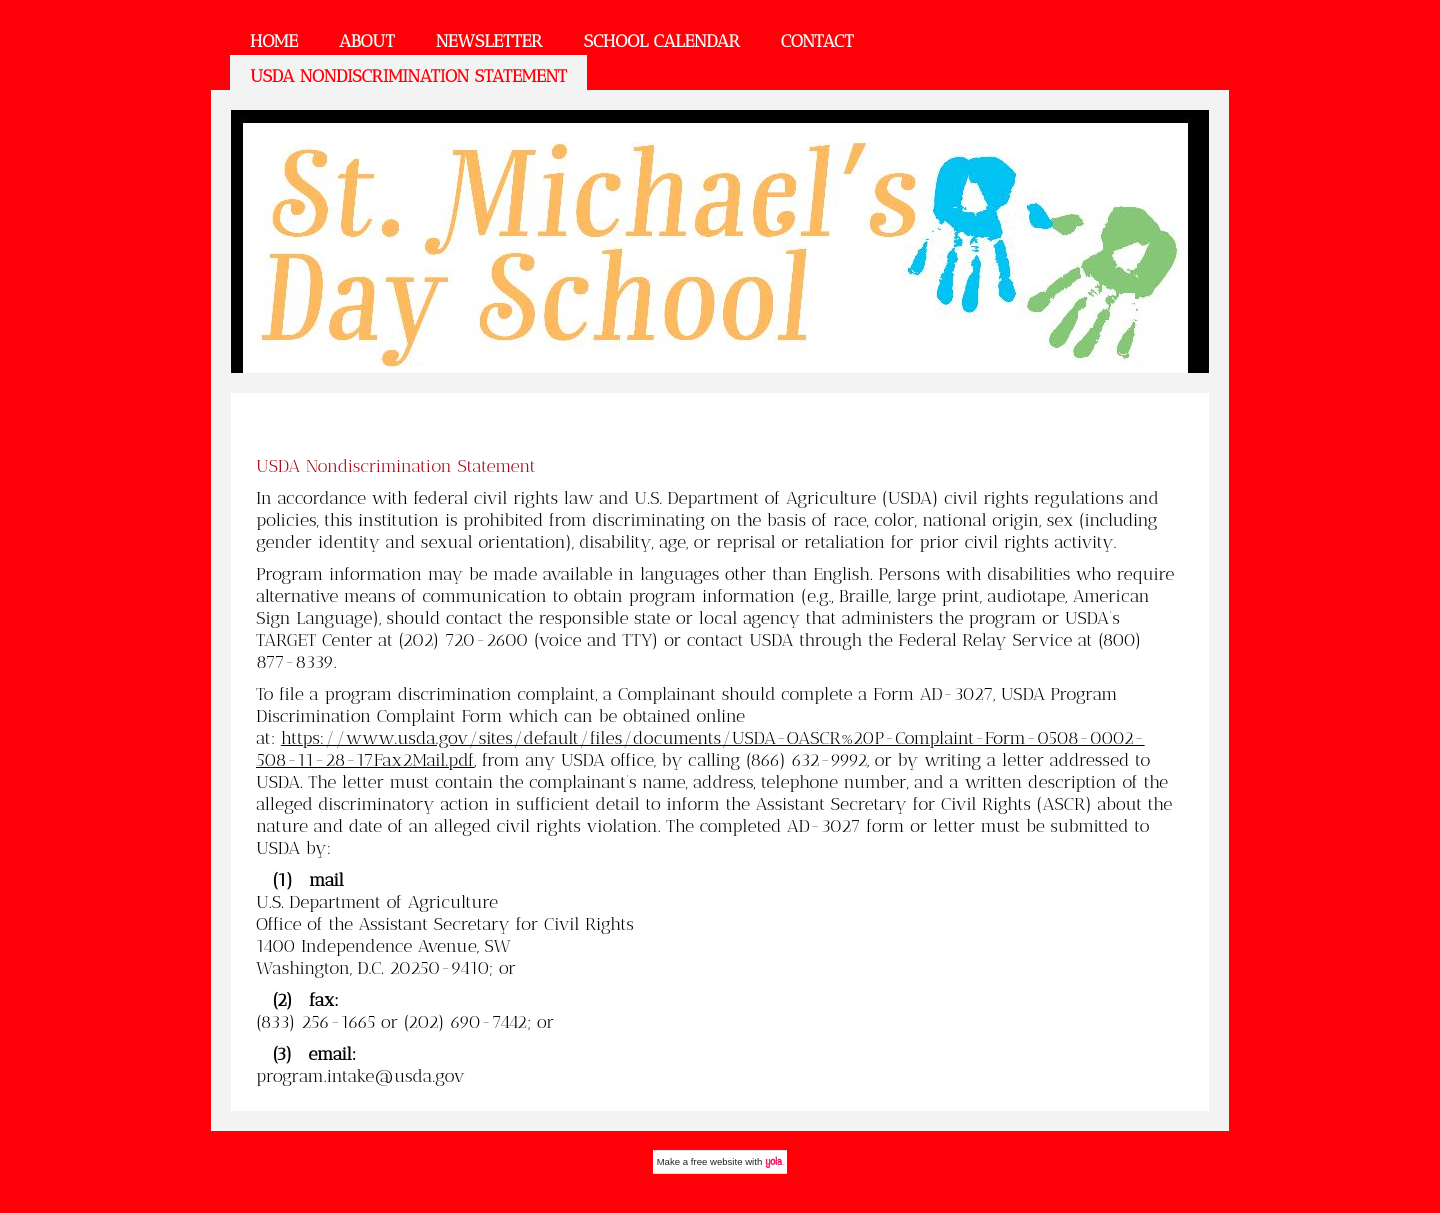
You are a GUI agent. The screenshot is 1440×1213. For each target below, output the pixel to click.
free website (717, 1161)
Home (274, 41)
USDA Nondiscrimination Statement (408, 76)
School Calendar (661, 41)
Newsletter (489, 41)
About (367, 41)
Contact (817, 41)
